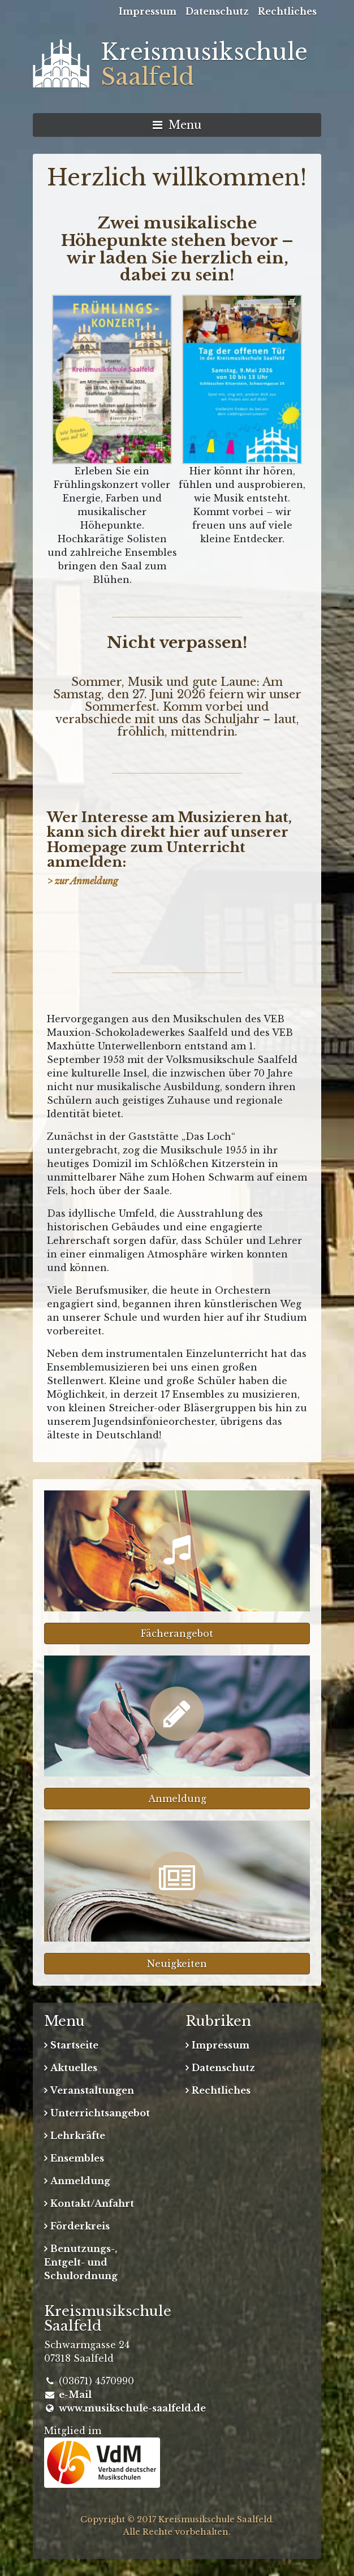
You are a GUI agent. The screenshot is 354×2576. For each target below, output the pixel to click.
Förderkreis (80, 2226)
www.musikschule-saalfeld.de (132, 2408)
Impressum (147, 11)
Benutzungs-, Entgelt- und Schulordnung (81, 2262)
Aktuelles (73, 2067)
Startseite (74, 2045)
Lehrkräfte (77, 2135)
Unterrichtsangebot (100, 2113)
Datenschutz (217, 11)
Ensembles (77, 2158)
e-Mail (75, 2394)
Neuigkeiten (177, 1963)
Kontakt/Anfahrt (92, 2203)
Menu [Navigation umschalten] (177, 125)
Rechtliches (287, 11)
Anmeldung (177, 1798)
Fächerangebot (177, 1633)
